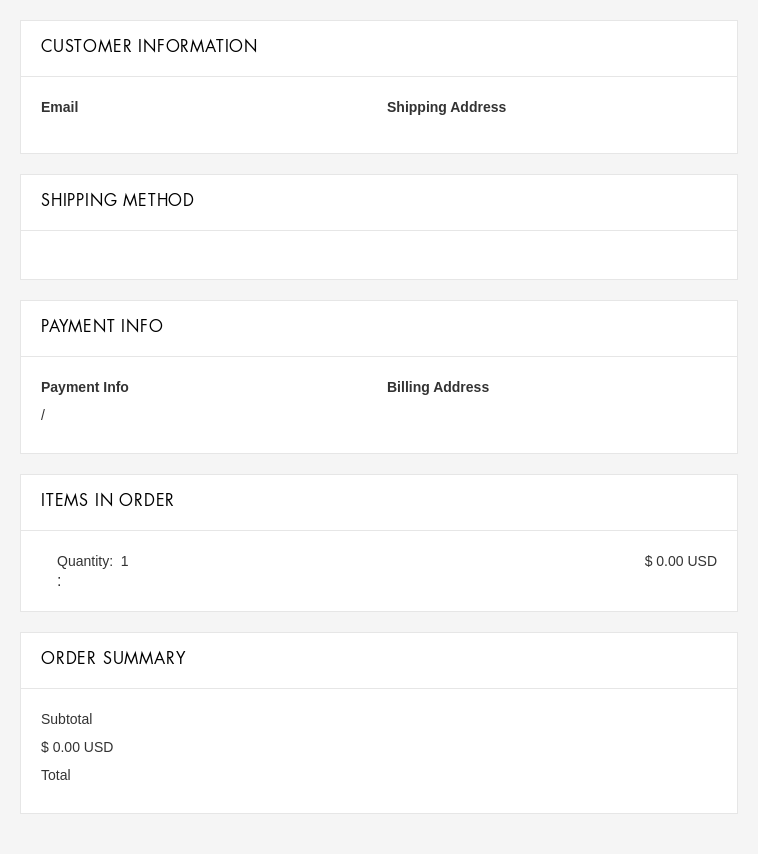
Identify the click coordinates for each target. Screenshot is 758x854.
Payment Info (85, 387)
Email (59, 107)
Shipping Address (446, 107)
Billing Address (438, 387)
